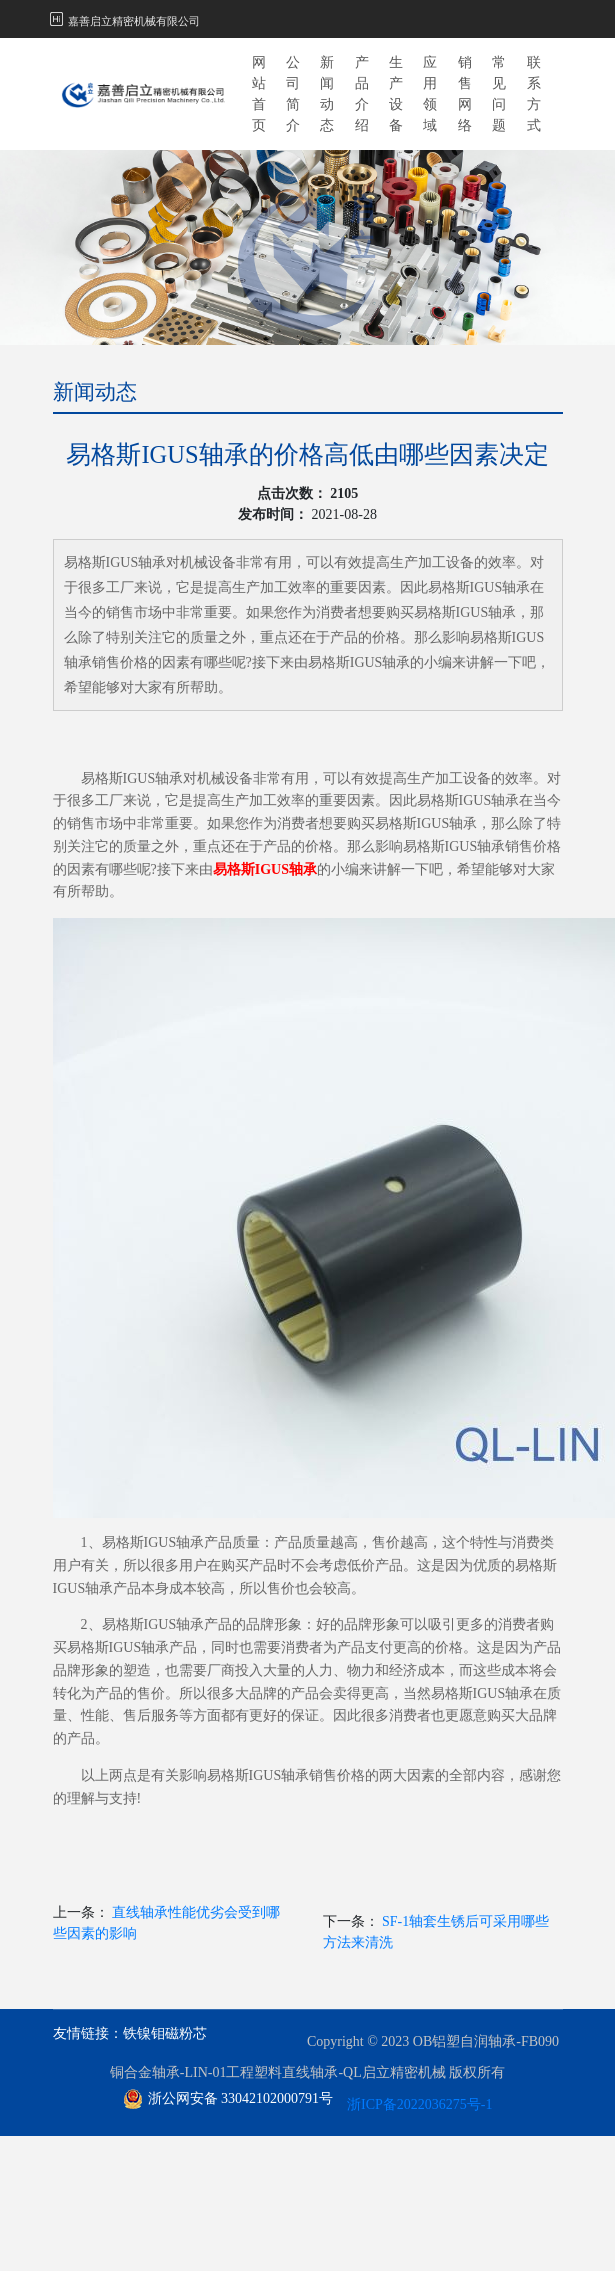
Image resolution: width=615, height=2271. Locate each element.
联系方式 (534, 94)
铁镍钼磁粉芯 (165, 2033)
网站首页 (259, 94)
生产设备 (396, 94)
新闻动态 (327, 94)
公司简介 (293, 94)
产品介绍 (362, 94)
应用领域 (430, 94)
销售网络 (465, 94)
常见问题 (499, 94)
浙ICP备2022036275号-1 (419, 2104)
